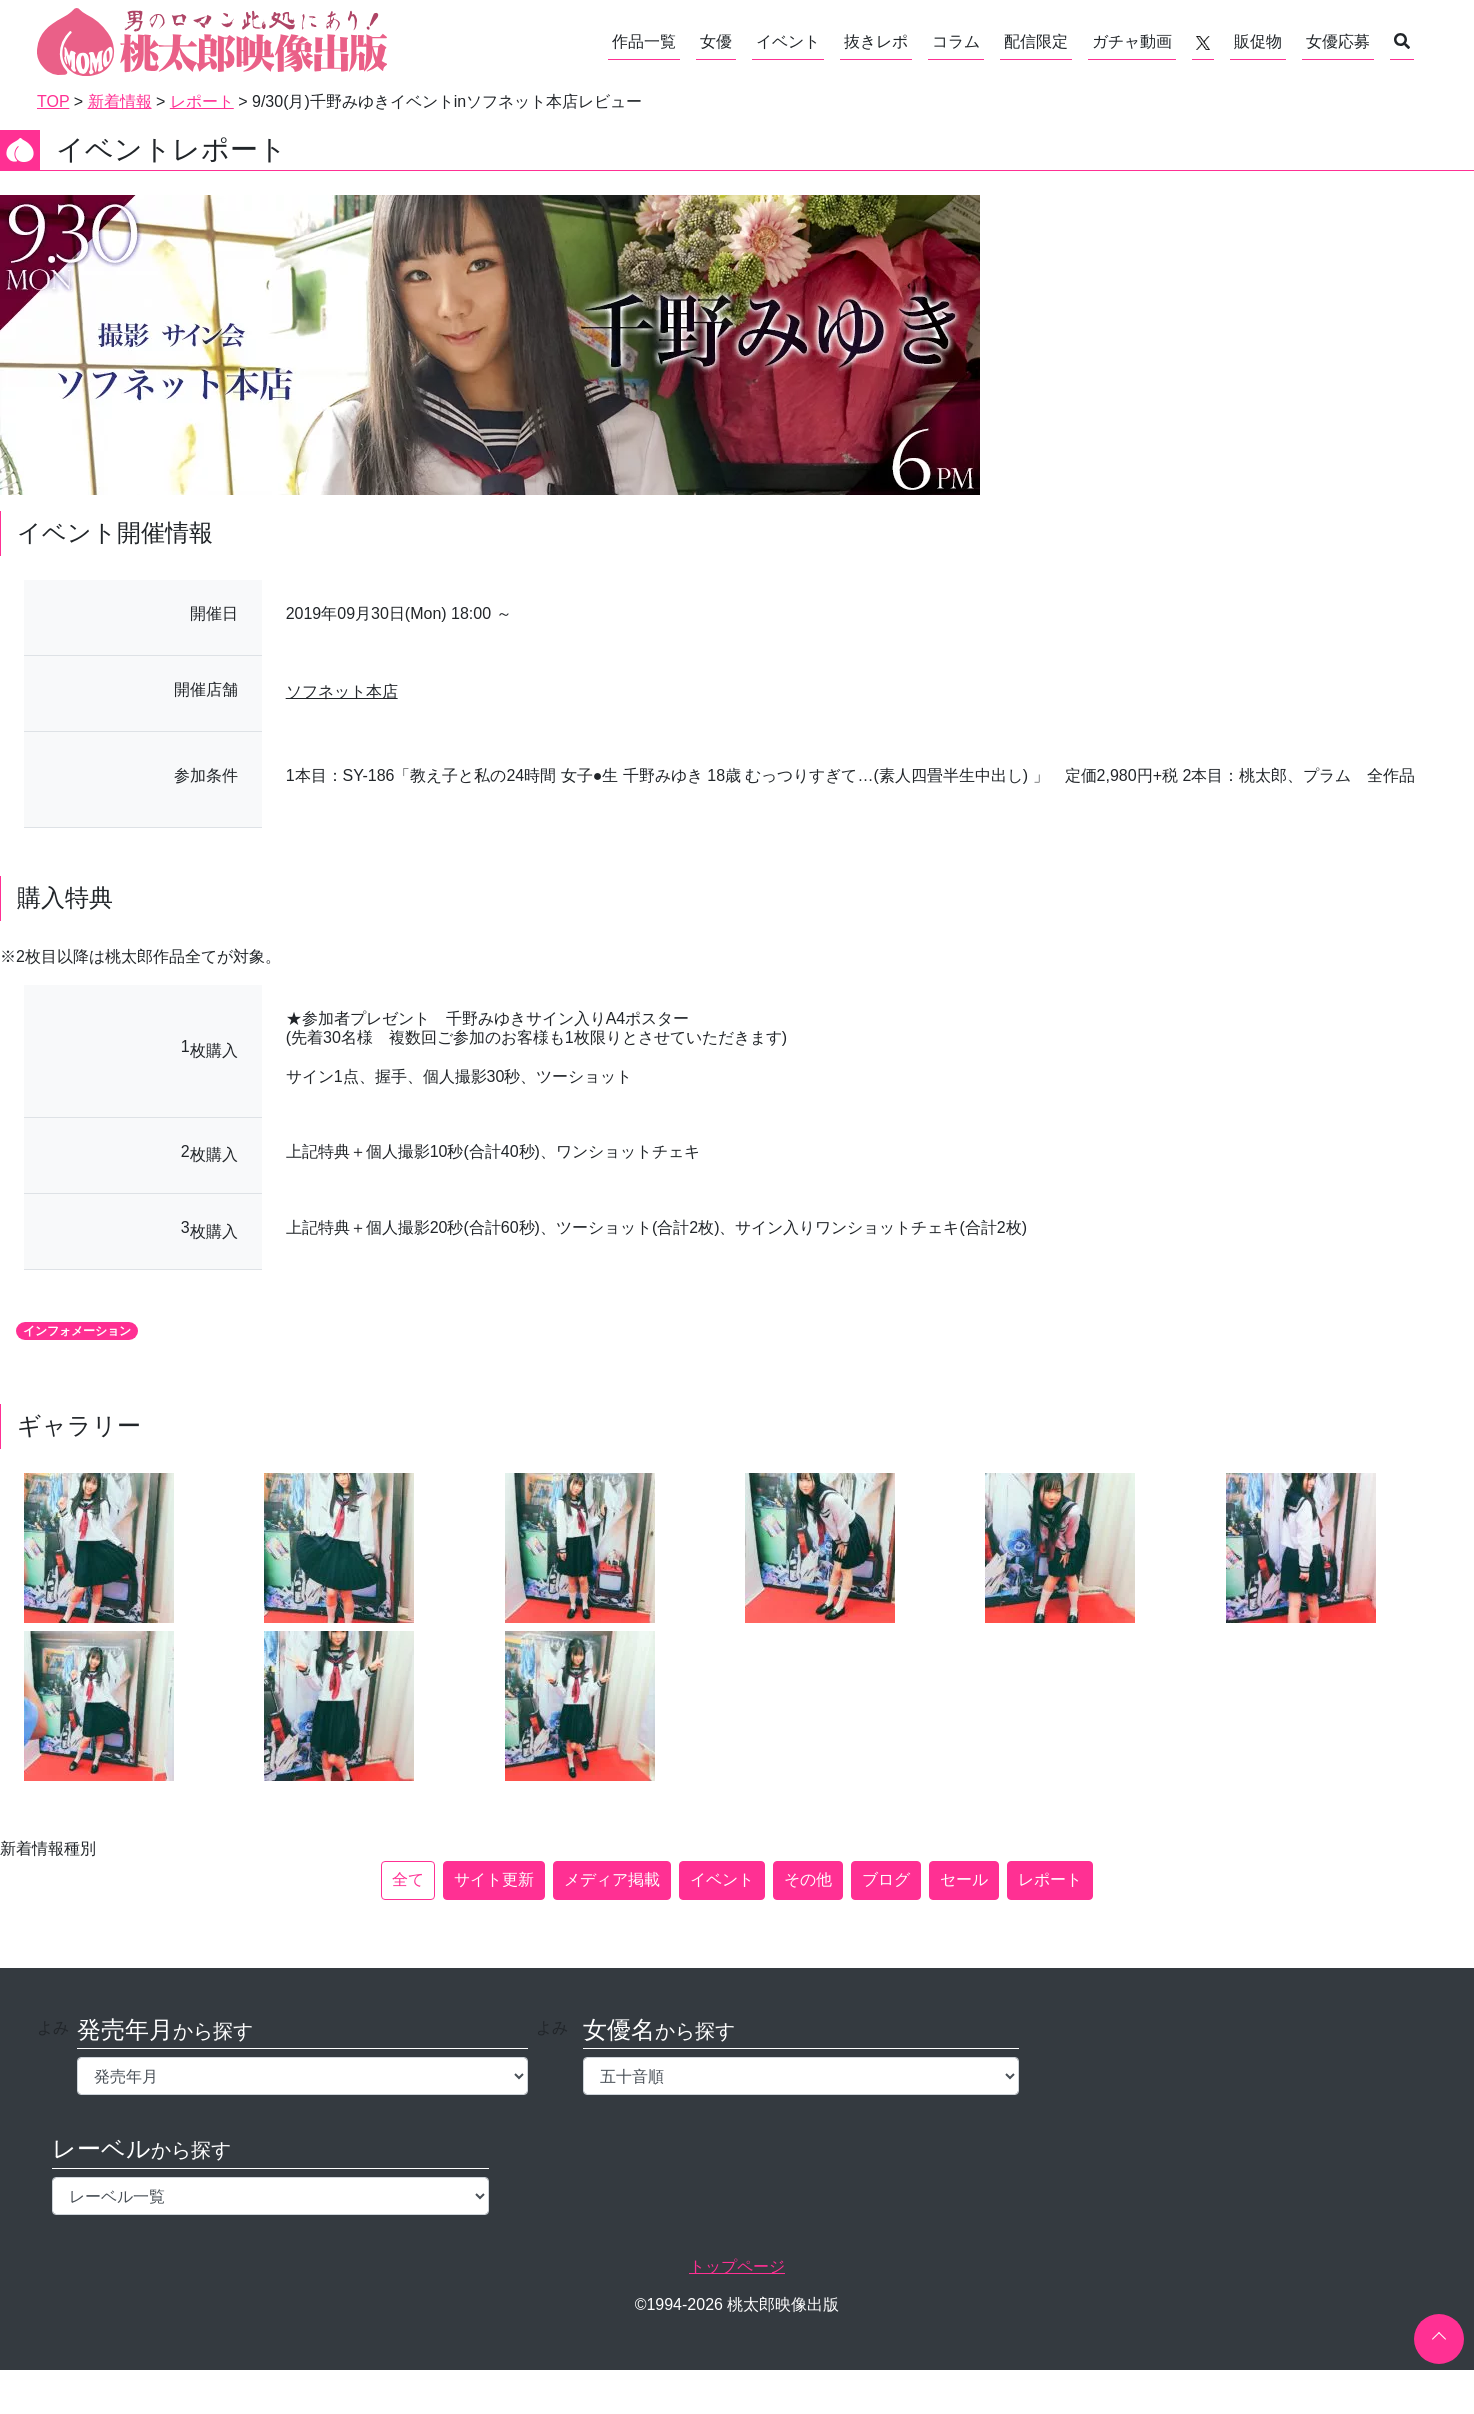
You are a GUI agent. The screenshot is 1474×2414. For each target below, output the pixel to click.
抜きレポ (876, 41)
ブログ (886, 1879)
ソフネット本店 (342, 691)
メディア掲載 (612, 1879)
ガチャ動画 (1132, 41)
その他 (808, 1879)
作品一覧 (644, 41)
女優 (716, 41)
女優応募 (1338, 41)
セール (964, 1879)
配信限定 (1036, 41)
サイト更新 (494, 1879)
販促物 (1258, 41)
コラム (956, 41)
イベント (788, 41)
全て (408, 1879)
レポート (1050, 1879)
